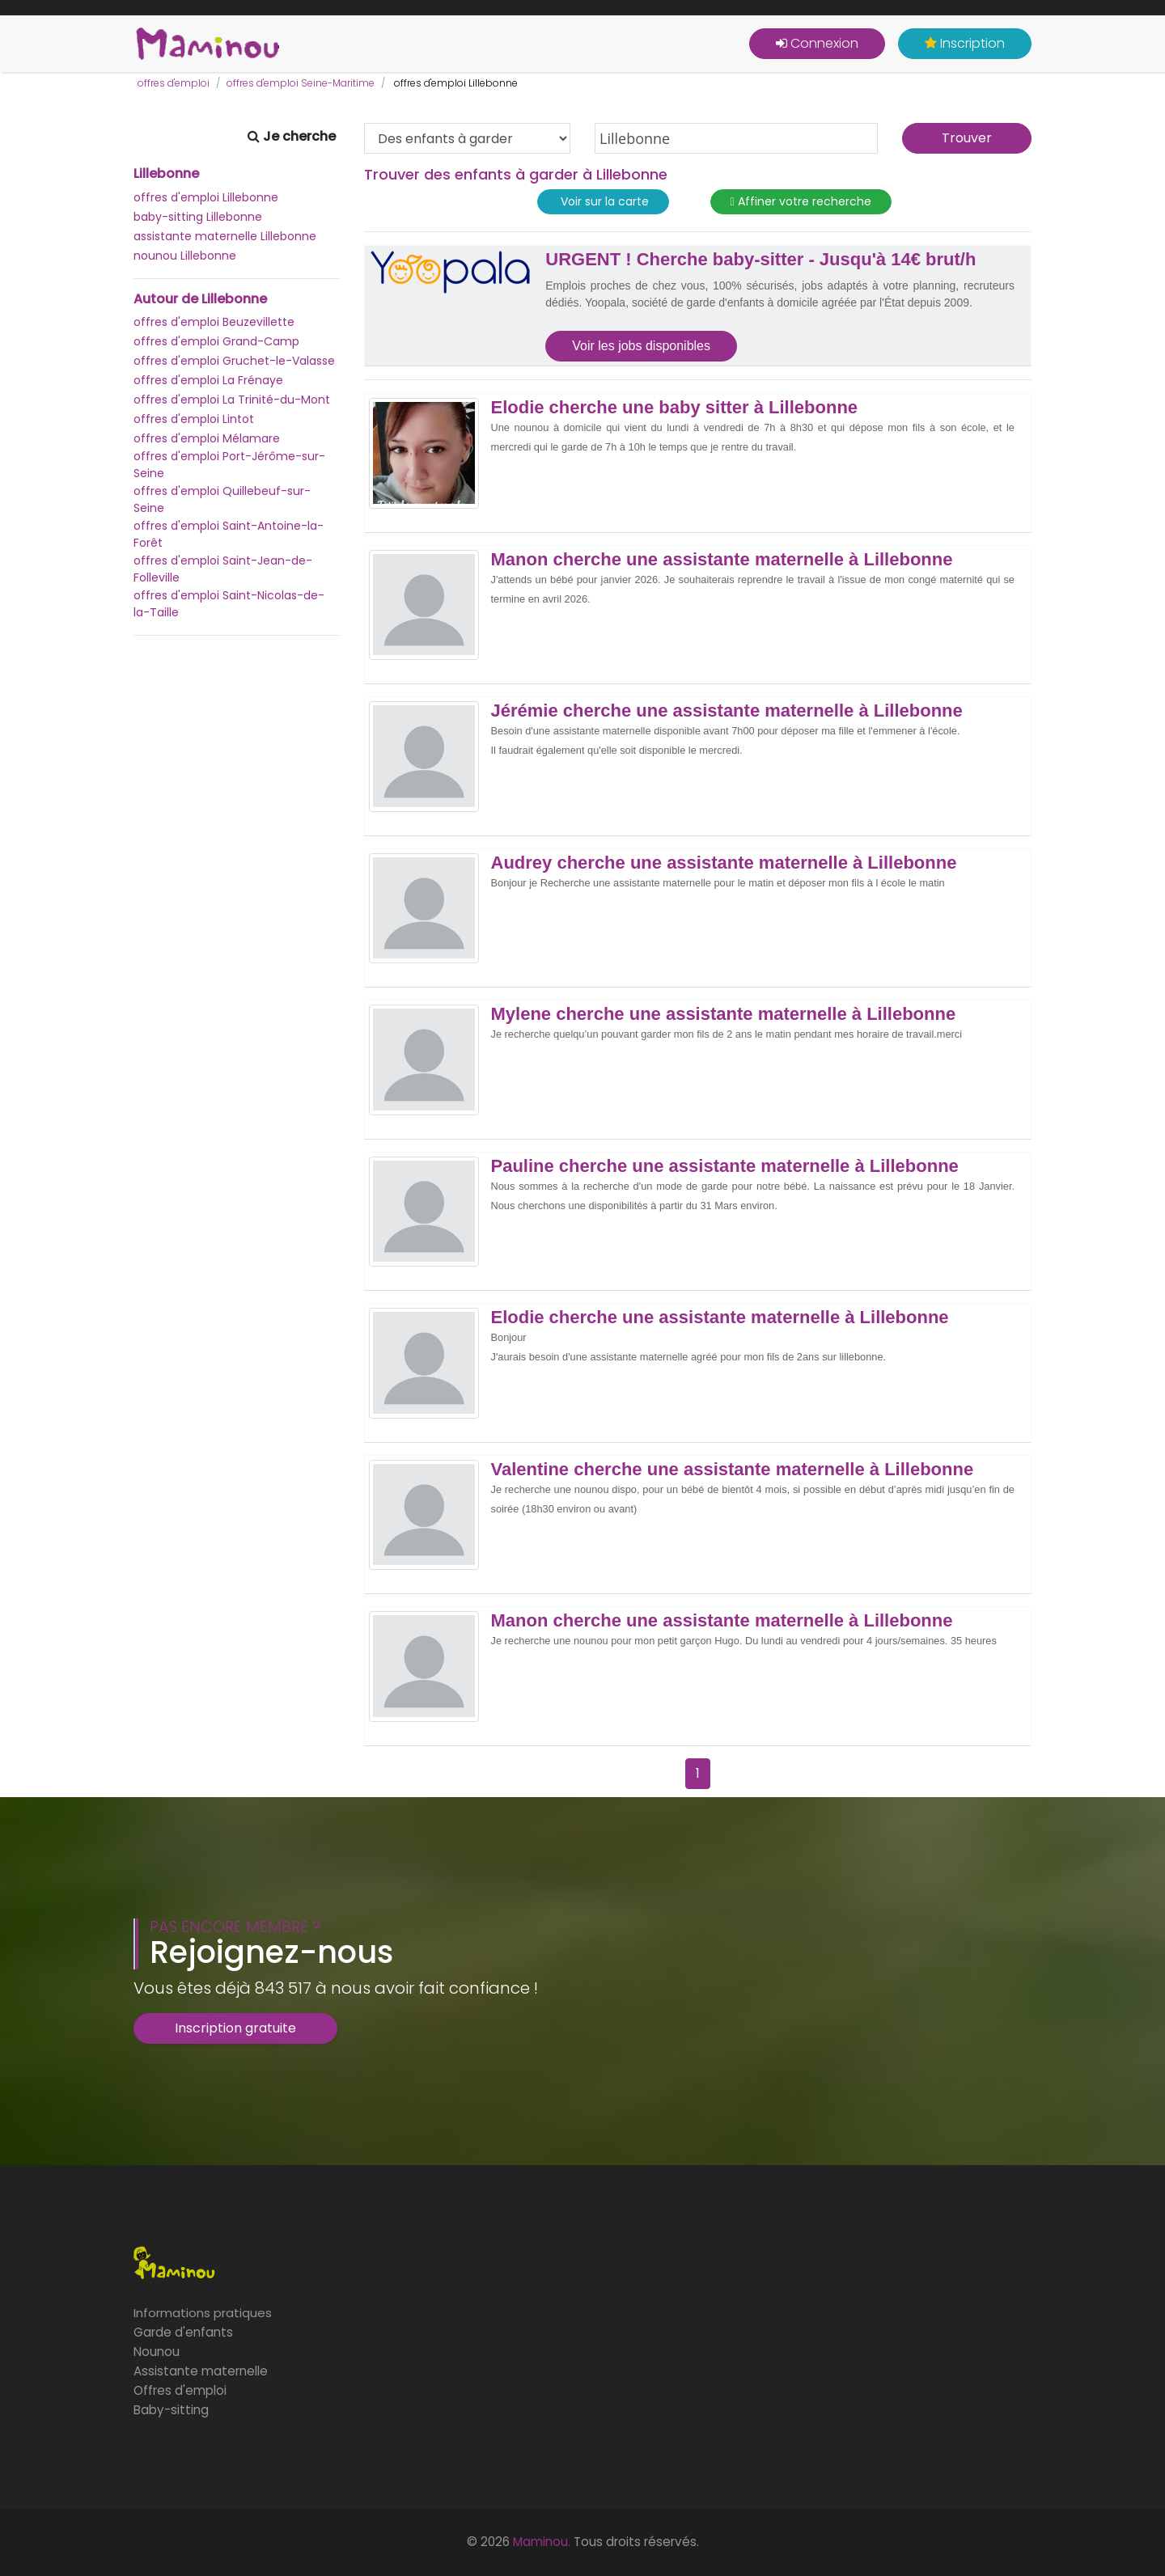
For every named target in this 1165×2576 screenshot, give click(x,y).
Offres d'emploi (180, 2390)
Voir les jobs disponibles (641, 346)
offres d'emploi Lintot (193, 419)
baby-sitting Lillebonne (197, 217)
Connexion (817, 43)
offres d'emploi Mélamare (206, 438)
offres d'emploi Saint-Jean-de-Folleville (222, 569)
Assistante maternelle (200, 2370)
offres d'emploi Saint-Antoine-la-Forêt (228, 534)
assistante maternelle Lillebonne (224, 236)
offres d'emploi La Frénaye (208, 380)
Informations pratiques (202, 2312)
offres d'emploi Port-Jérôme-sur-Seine (229, 464)
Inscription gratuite (235, 2028)
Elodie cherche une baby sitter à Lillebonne (674, 407)
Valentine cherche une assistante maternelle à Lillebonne (732, 1469)
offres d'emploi (174, 83)
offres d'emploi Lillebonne (205, 197)
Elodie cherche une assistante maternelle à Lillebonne (720, 1317)
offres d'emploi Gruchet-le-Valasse (234, 361)
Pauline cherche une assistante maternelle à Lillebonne (725, 1166)
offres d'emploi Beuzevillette (213, 322)
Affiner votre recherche (801, 201)
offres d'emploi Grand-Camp (216, 341)
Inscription (965, 43)
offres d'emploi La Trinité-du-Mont (231, 399)
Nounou (156, 2351)
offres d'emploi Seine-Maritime (301, 83)
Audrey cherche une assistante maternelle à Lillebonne (724, 863)
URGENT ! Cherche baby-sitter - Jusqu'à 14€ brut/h (760, 259)
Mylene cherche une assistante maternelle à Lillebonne (723, 1014)
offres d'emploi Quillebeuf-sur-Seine (222, 499)
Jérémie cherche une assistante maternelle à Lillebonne (727, 711)
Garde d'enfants (183, 2332)
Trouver (967, 138)
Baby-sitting (171, 2409)
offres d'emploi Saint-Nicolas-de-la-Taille (228, 603)
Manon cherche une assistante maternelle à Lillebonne (722, 559)
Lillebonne (166, 174)
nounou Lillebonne (184, 255)
